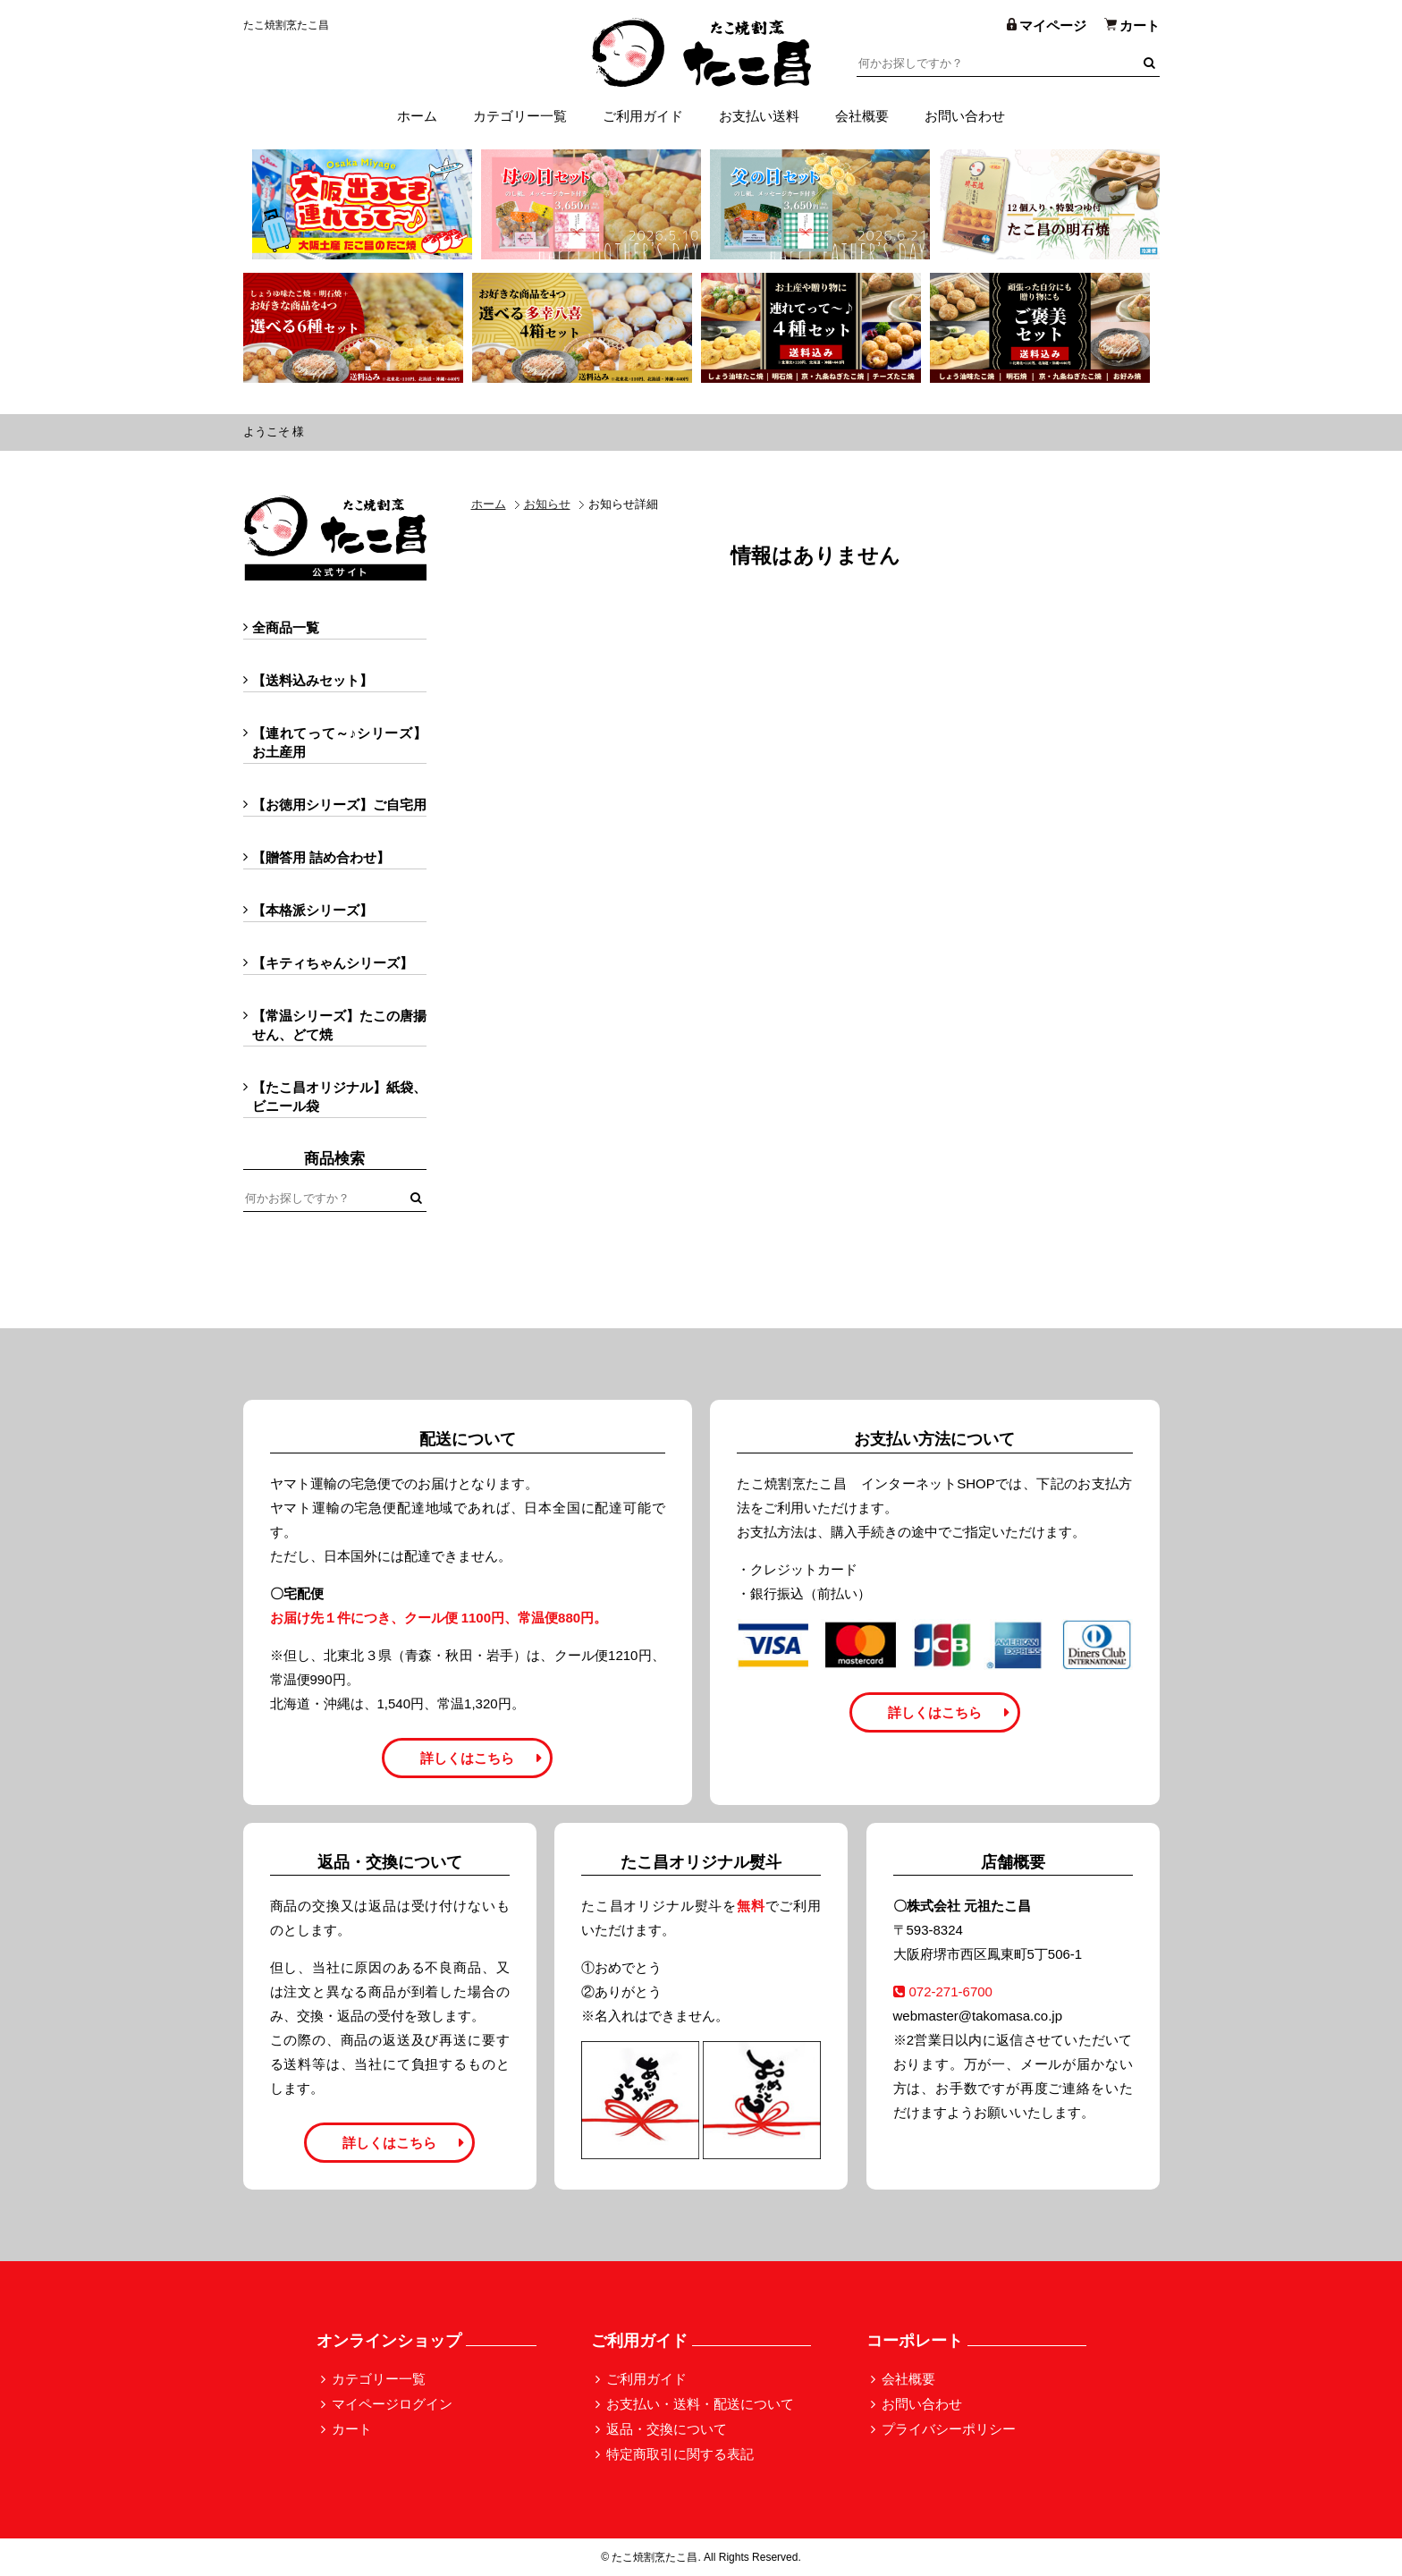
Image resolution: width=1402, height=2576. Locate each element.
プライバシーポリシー (949, 2428)
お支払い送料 (759, 116)
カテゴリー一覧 (520, 116)
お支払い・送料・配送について (700, 2403)
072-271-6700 (942, 1991)
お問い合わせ (965, 116)
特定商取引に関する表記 (680, 2454)
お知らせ (547, 504)
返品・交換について (666, 2428)
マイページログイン (392, 2403)
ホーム (417, 116)
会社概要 (862, 116)
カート (352, 2428)
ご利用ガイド (643, 116)
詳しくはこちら (467, 1758)
